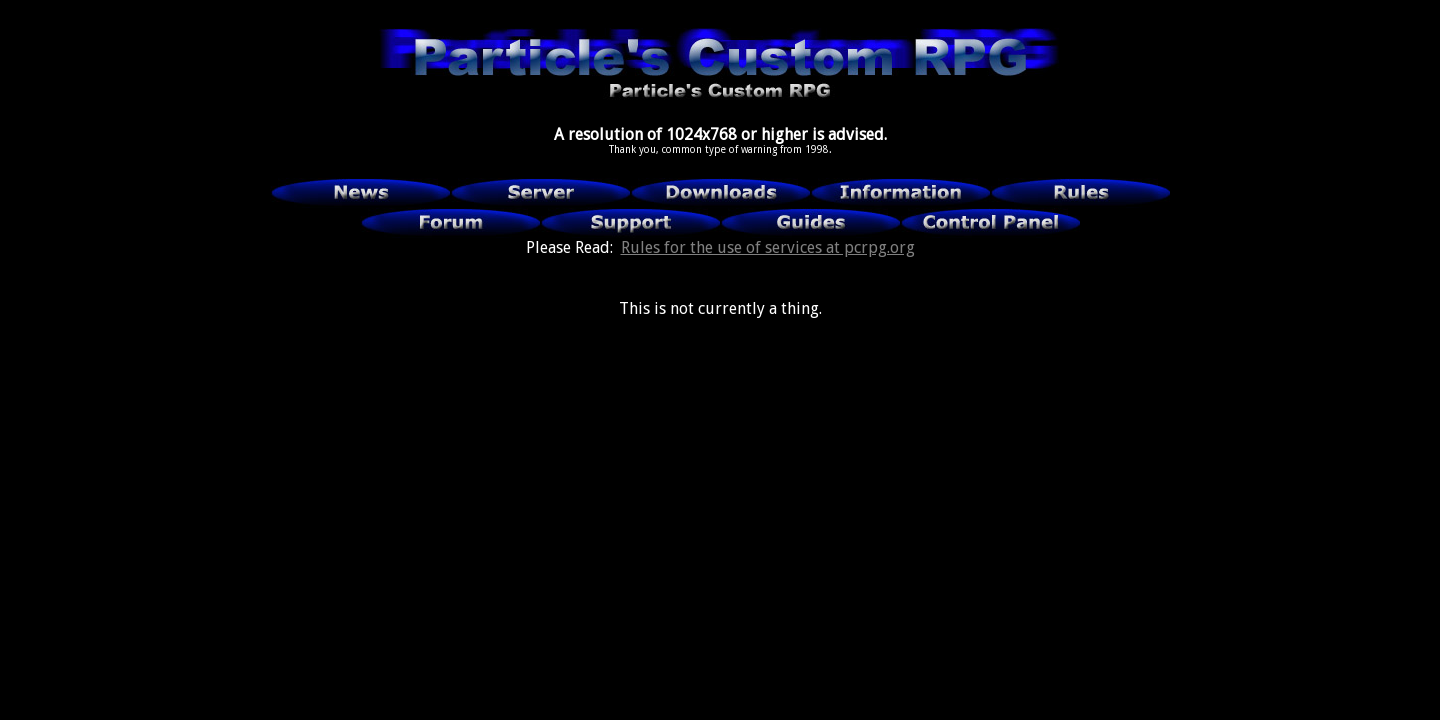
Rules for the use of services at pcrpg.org (768, 247)
